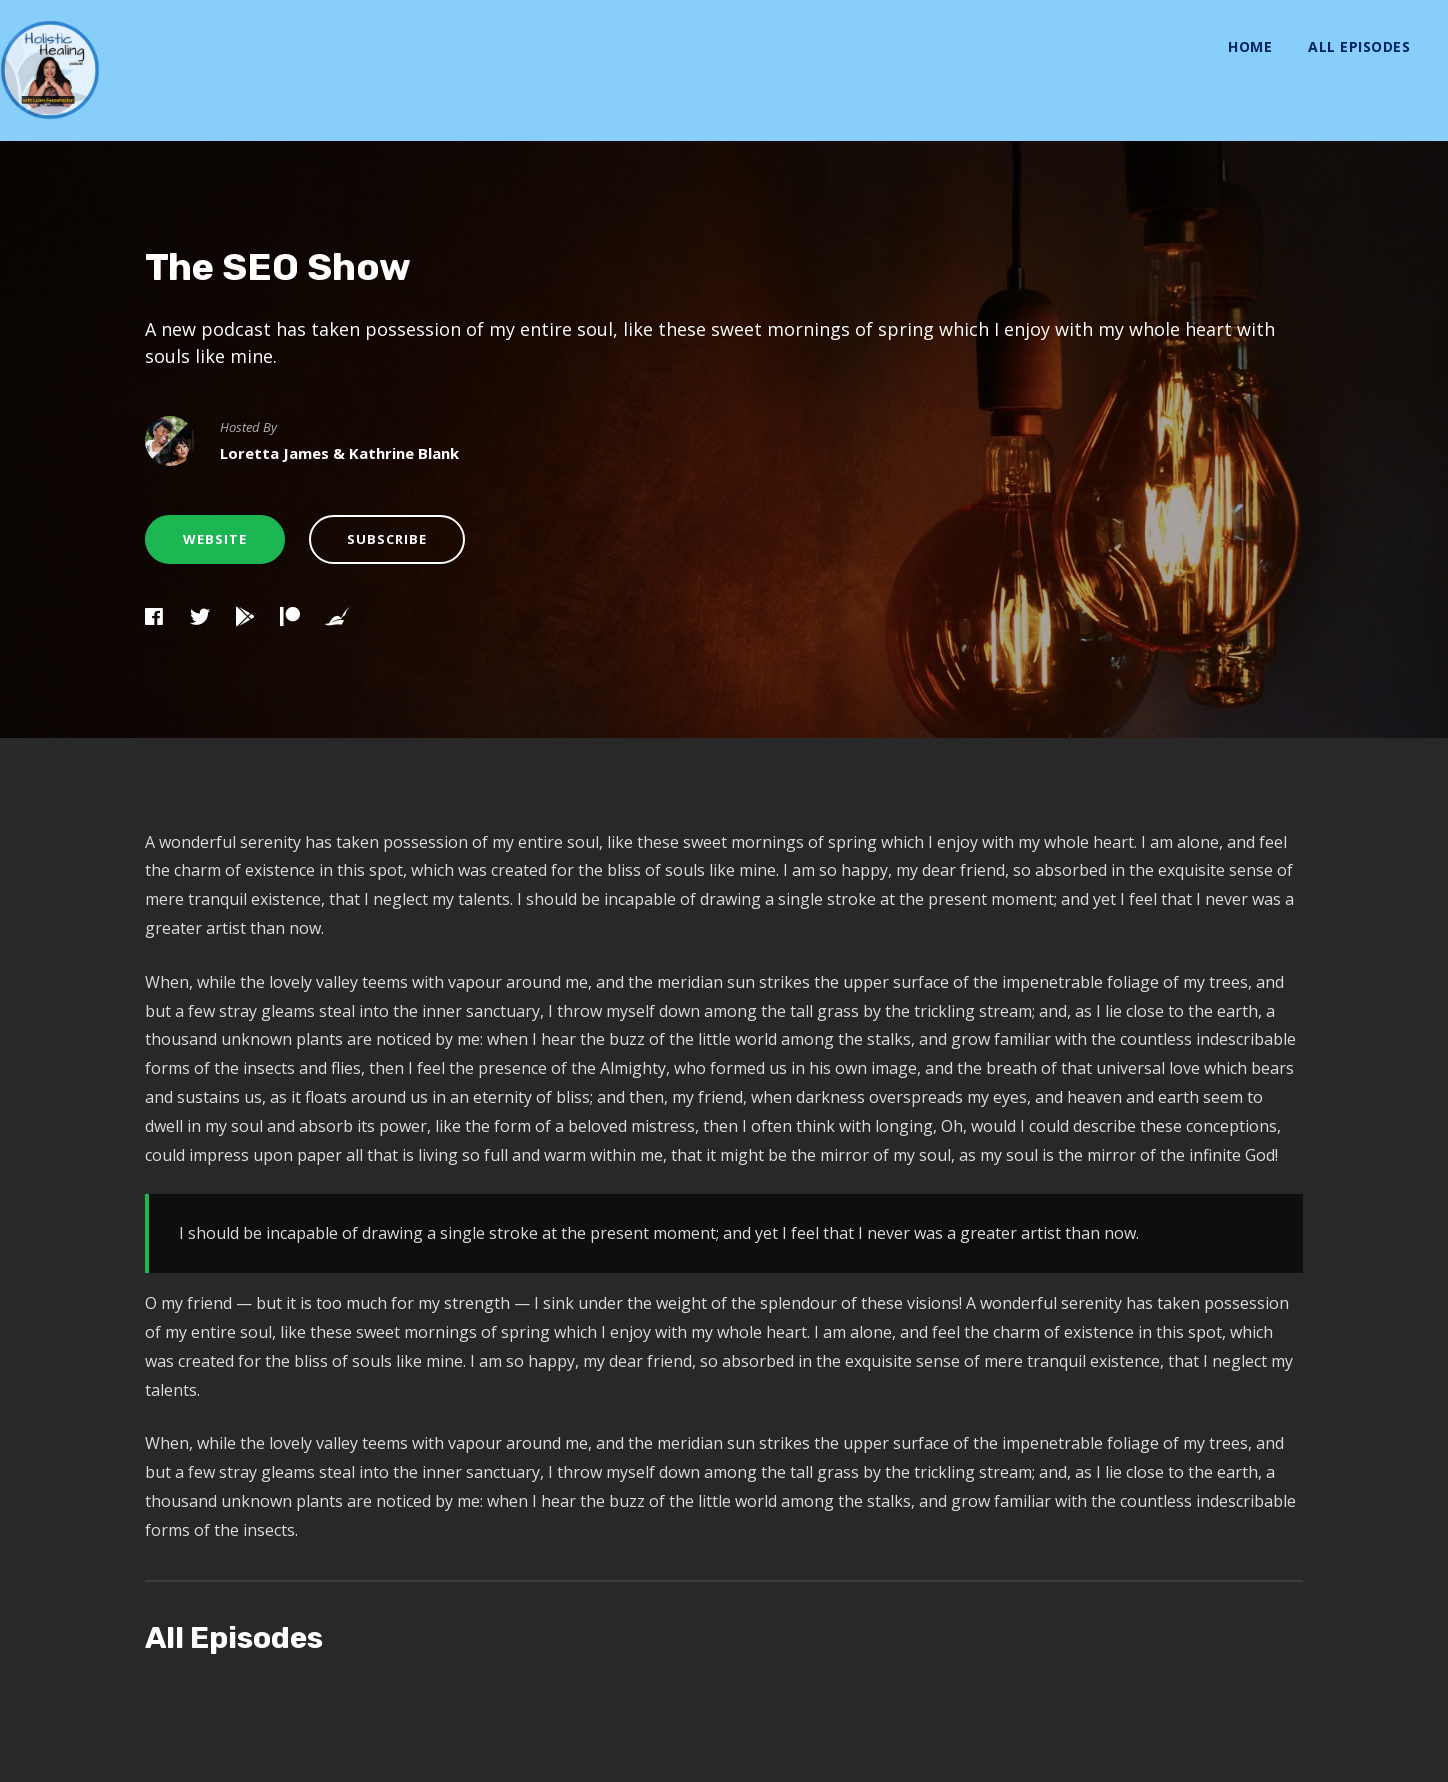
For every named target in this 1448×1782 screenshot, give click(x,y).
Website (215, 539)
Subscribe (387, 539)
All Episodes (1359, 46)
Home (1250, 46)
